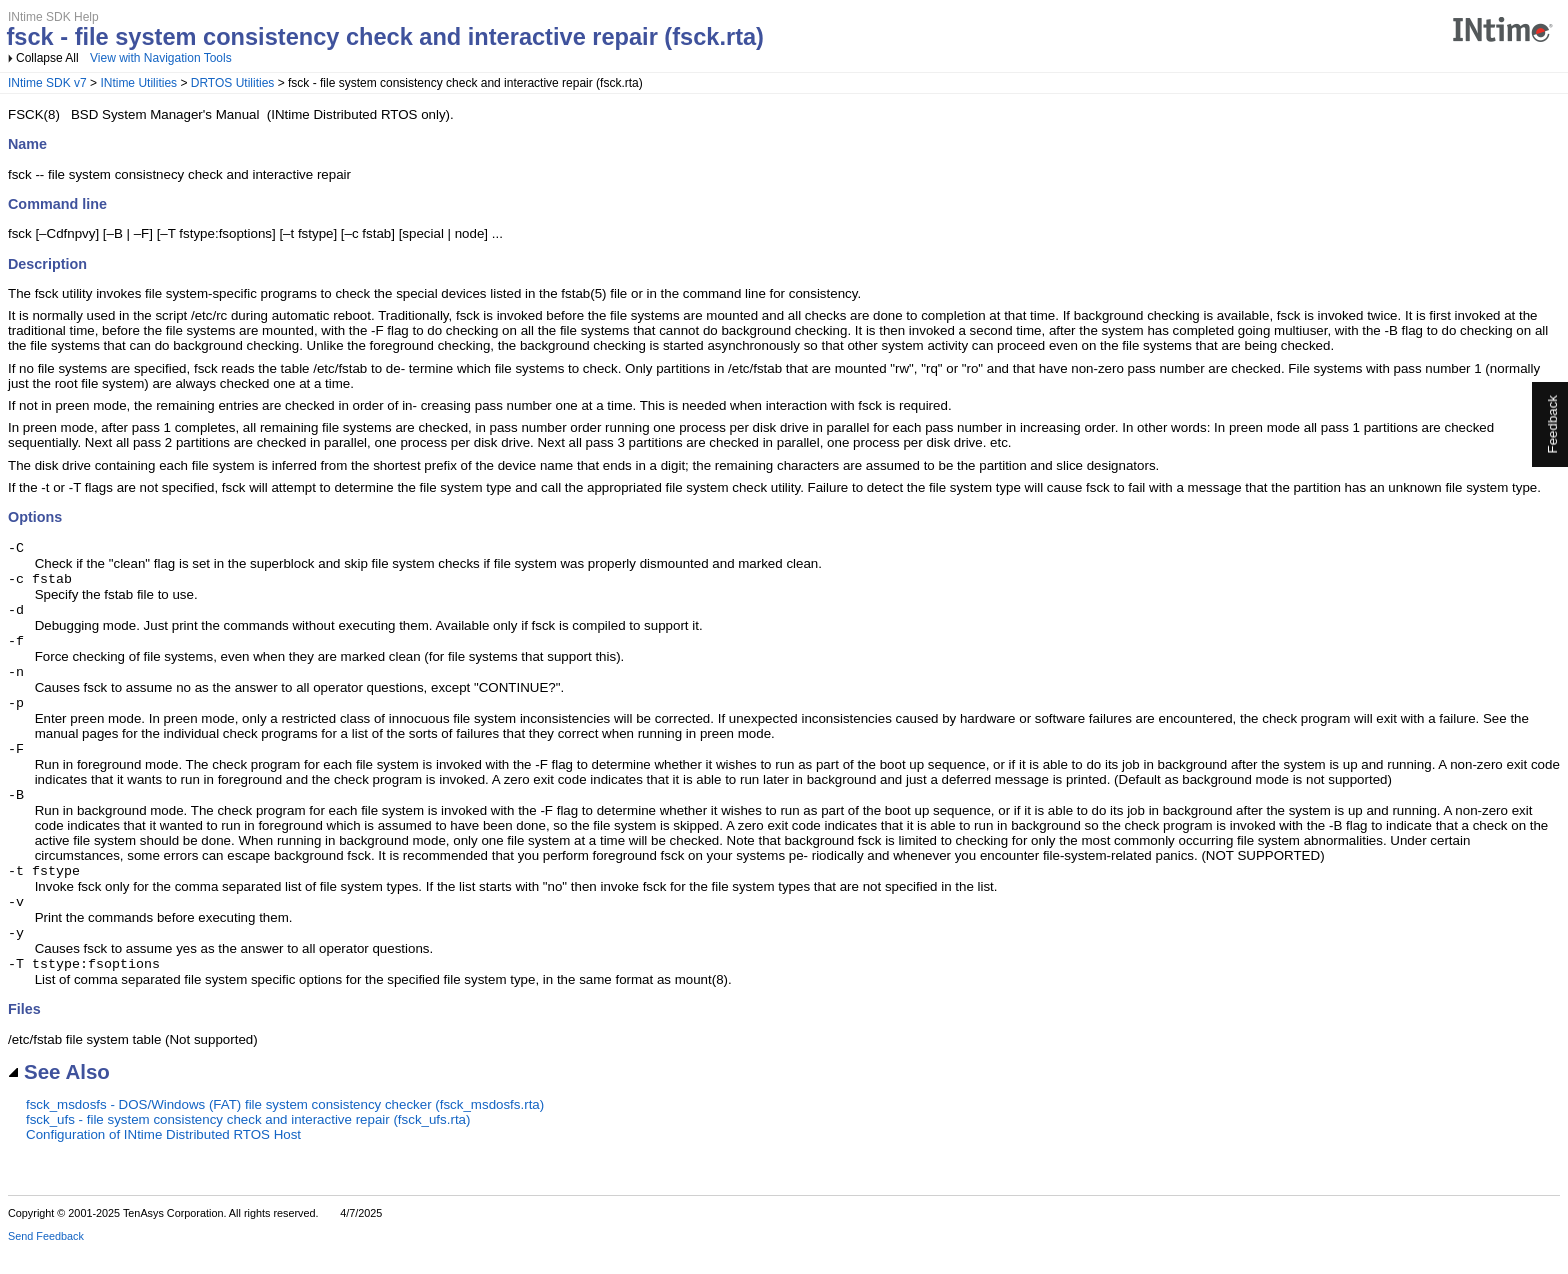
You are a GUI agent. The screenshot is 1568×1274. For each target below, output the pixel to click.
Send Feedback (46, 1260)
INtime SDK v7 (47, 83)
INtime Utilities (138, 83)
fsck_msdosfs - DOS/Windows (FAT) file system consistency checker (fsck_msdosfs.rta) (285, 1128)
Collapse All (47, 58)
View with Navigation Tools (161, 58)
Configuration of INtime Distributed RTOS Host (163, 1158)
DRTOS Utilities (233, 83)
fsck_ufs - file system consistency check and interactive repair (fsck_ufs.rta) (248, 1143)
